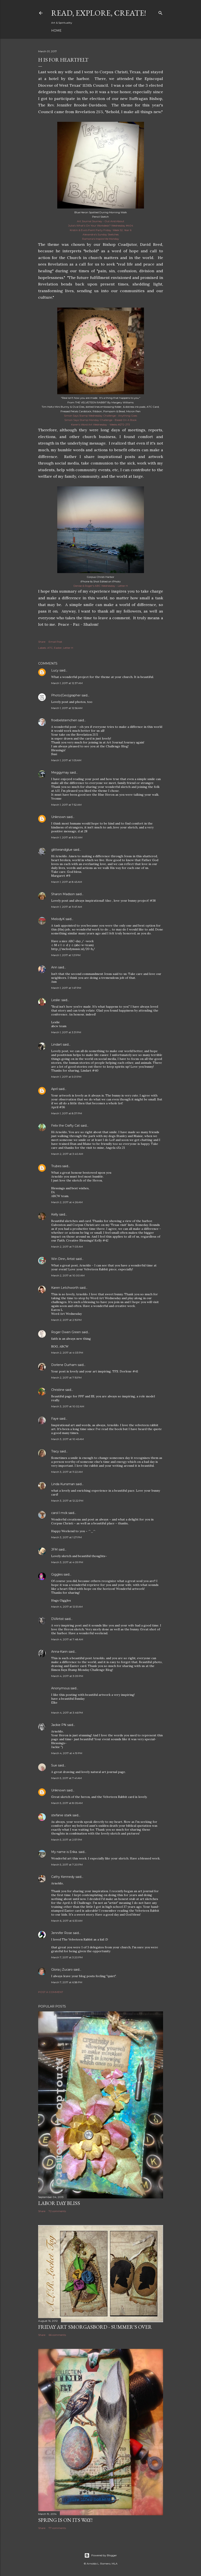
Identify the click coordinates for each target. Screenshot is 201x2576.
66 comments (57, 2334)
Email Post (55, 641)
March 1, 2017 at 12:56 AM (66, 708)
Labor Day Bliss (59, 2203)
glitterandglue (61, 850)
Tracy (55, 1451)
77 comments (57, 2528)
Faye (55, 1419)
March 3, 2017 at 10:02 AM (67, 1406)
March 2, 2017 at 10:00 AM (68, 1275)
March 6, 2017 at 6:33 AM (66, 1920)
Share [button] (41, 641)
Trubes (56, 1166)
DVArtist (57, 1619)
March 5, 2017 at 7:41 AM (66, 1778)
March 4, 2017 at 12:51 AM (67, 1606)
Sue (54, 1765)
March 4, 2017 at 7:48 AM (67, 1639)
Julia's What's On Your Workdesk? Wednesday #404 (100, 225)
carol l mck (59, 1513)
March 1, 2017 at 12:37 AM (67, 683)
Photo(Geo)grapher (66, 695)
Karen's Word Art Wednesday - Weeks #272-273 (100, 424)
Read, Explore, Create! (98, 13)
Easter (58, 647)
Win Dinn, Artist (63, 1259)
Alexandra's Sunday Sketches (101, 234)
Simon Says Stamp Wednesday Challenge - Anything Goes (100, 415)
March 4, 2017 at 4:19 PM (66, 1753)
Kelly (54, 1214)
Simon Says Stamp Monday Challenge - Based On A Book (100, 420)
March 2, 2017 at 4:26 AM (67, 1202)
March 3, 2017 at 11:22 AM (67, 1471)
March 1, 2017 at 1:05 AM (66, 760)
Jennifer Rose (61, 1933)
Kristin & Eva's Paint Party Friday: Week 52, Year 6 (100, 230)
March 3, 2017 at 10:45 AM (67, 1439)
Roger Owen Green (66, 1332)
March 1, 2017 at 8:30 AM (66, 837)
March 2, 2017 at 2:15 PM (66, 1319)
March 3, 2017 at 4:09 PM (67, 1562)
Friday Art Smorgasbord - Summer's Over (95, 2326)
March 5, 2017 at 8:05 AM (67, 1803)
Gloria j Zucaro (62, 1970)
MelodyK (58, 919)
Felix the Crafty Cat (65, 1126)
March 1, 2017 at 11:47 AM (66, 906)
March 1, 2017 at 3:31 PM (66, 1032)
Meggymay (60, 772)
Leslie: (55, 1000)
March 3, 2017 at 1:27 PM (66, 1537)
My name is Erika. (64, 1852)
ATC (50, 647)
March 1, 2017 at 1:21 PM (65, 955)
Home (56, 31)
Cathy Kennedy (63, 1877)
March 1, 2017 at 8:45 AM (66, 881)
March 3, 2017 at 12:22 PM (67, 1500)
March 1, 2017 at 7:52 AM (66, 804)
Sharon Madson (63, 894)
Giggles (57, 1574)
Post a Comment (50, 1992)
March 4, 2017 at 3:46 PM (67, 1712)
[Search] (160, 12)
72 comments (57, 2211)
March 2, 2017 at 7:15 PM (66, 1377)
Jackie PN (58, 1725)
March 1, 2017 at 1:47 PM (66, 987)
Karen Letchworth (65, 1288)
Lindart (56, 1044)
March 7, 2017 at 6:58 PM (66, 1982)
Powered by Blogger (100, 2555)
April (54, 1089)
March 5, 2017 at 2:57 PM (66, 1839)
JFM (54, 1549)
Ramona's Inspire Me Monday (100, 238)
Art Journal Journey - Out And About (100, 221)
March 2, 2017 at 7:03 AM (67, 1246)
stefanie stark (61, 1815)
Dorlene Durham (64, 1365)
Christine (57, 1390)
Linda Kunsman (63, 1484)
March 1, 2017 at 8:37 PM (66, 1113)
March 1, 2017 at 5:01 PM (66, 1076)
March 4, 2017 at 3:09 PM (67, 1676)
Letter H (68, 647)
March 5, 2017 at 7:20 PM (67, 1864)
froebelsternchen (64, 720)
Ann (54, 967)
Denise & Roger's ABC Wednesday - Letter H (101, 585)
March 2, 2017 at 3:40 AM (67, 1153)
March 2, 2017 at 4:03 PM (67, 1352)
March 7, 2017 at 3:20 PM (67, 1957)
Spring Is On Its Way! (65, 2520)
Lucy (55, 670)
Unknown (58, 817)
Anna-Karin (59, 1652)
